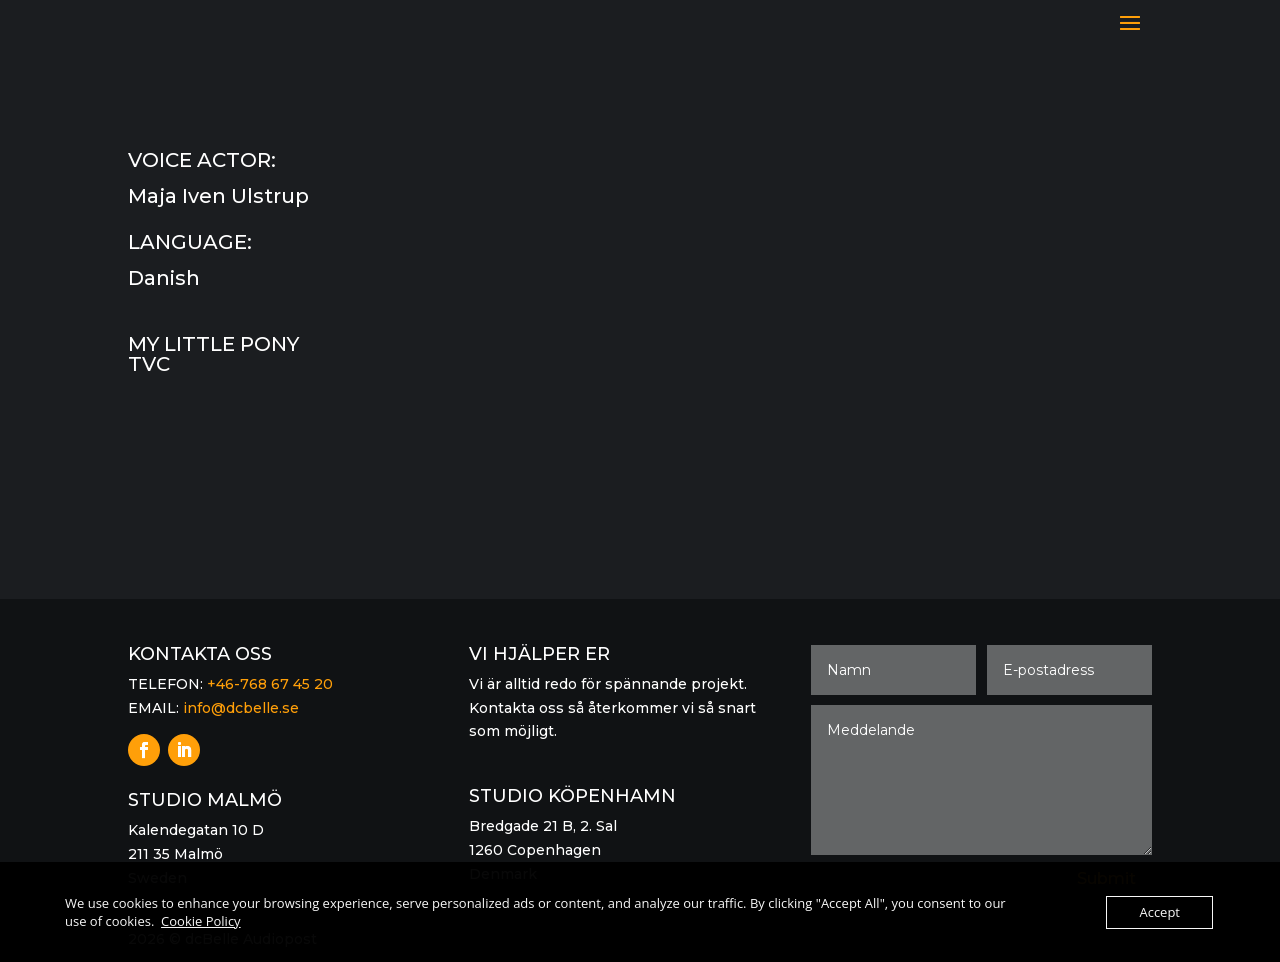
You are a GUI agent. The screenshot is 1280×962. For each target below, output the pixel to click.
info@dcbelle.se (241, 708)
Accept (1159, 912)
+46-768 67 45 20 (270, 684)
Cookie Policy (201, 921)
